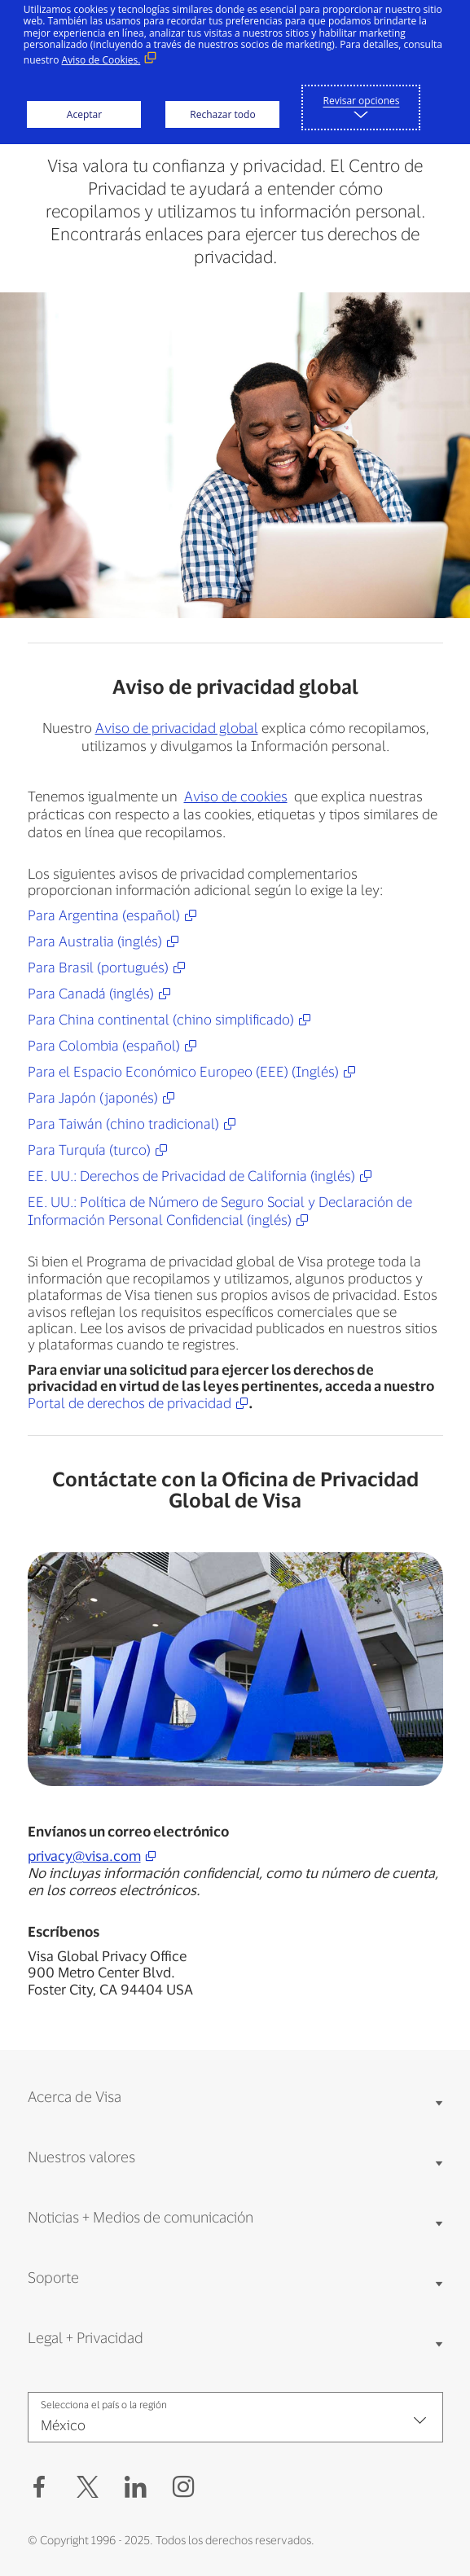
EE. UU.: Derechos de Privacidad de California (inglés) (191, 1175)
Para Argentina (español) (104, 914)
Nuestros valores (81, 2157)
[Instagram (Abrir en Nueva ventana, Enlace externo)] (183, 2487)
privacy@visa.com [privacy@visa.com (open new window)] (84, 1855)
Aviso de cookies (236, 796)
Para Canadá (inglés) (91, 993)
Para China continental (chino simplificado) (161, 1019)
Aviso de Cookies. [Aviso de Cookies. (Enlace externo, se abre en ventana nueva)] (101, 60)
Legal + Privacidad (85, 2337)
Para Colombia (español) (104, 1045)
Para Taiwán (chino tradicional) (123, 1123)
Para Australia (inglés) (95, 941)
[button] (87, 2487)
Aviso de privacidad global (176, 728)
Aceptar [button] (84, 114)
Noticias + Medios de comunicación (140, 2217)
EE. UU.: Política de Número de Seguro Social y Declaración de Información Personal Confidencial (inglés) (220, 1210)
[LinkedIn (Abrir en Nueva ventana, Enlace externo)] (135, 2487)
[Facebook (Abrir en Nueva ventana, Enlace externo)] (39, 2487)
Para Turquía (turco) (89, 1149)
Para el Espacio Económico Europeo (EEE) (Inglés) (183, 1071)
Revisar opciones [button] (361, 101)
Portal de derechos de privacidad (129, 1403)
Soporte (53, 2277)
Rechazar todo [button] (222, 114)
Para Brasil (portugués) (98, 967)
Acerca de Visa (74, 2096)
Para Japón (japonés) (93, 1097)
